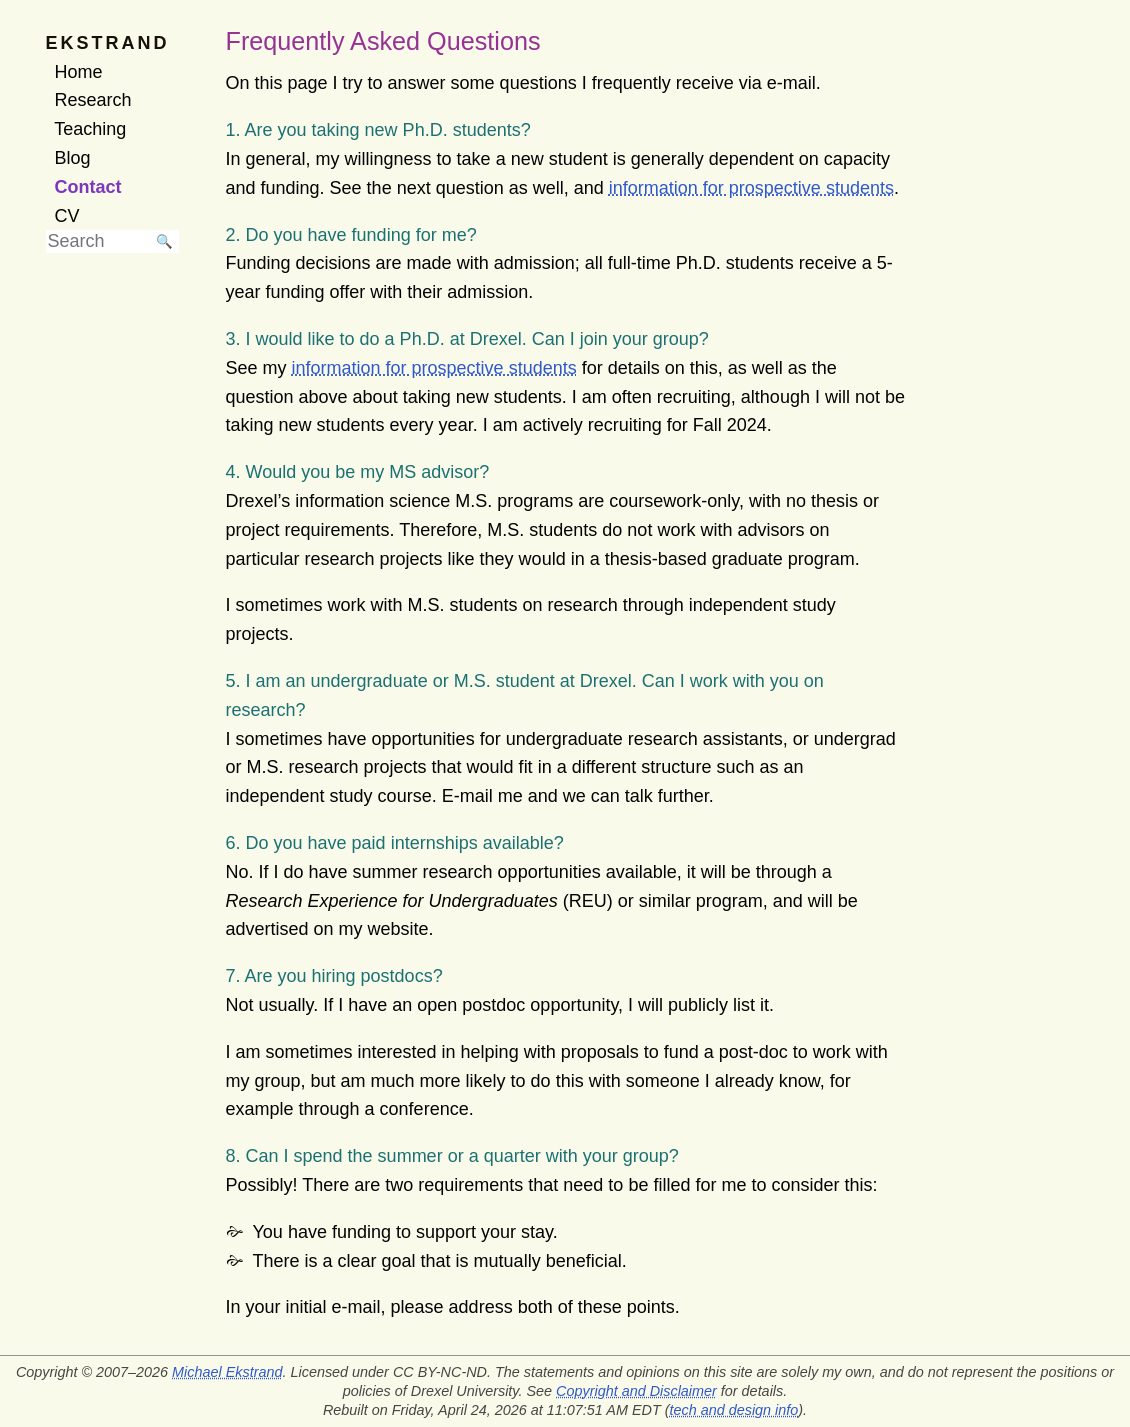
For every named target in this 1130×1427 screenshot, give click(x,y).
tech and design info (734, 1410)
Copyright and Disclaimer (636, 1391)
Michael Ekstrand (227, 1372)
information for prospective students (751, 188)
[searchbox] (98, 241)
